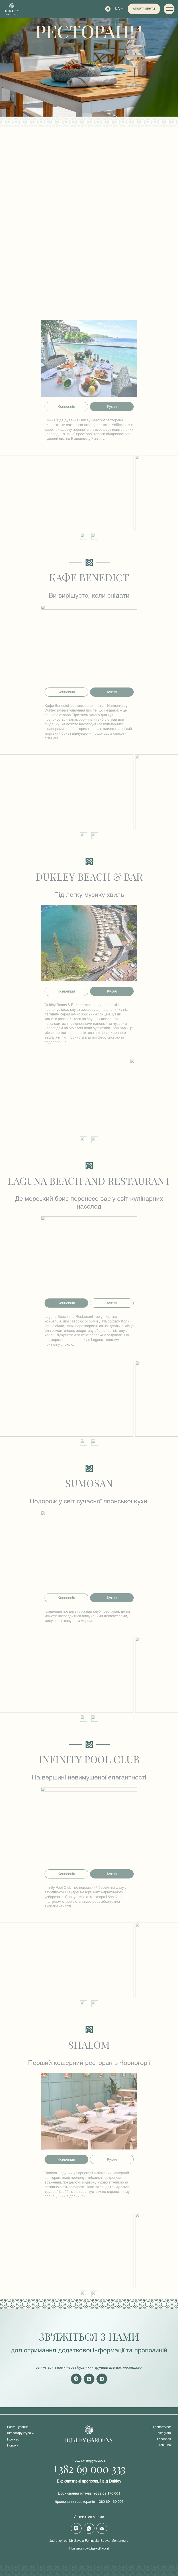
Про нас (13, 2439)
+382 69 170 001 (107, 2493)
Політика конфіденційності (89, 2548)
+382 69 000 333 (89, 2468)
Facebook (164, 2439)
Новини (12, 2445)
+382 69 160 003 (110, 2501)
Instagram (164, 2433)
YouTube (165, 2445)
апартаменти (144, 9)
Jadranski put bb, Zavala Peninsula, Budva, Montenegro (89, 2541)
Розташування (18, 2427)
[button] (119, 9)
